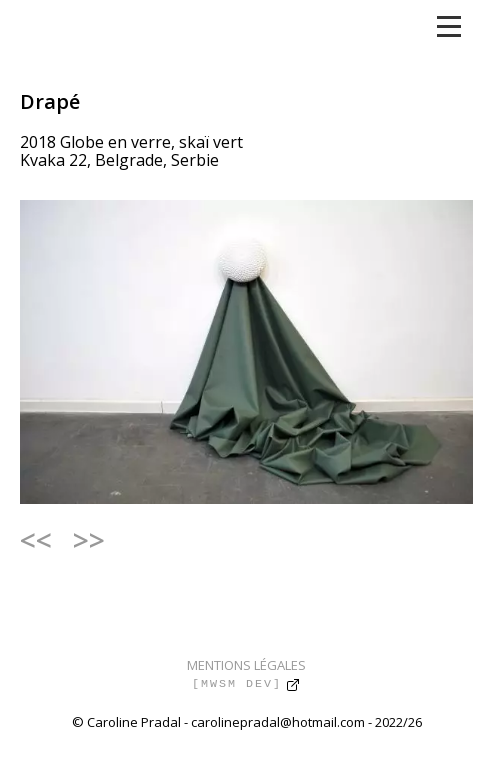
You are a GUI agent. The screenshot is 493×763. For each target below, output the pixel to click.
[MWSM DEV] (237, 684)
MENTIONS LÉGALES (246, 665)
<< (36, 540)
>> (89, 540)
